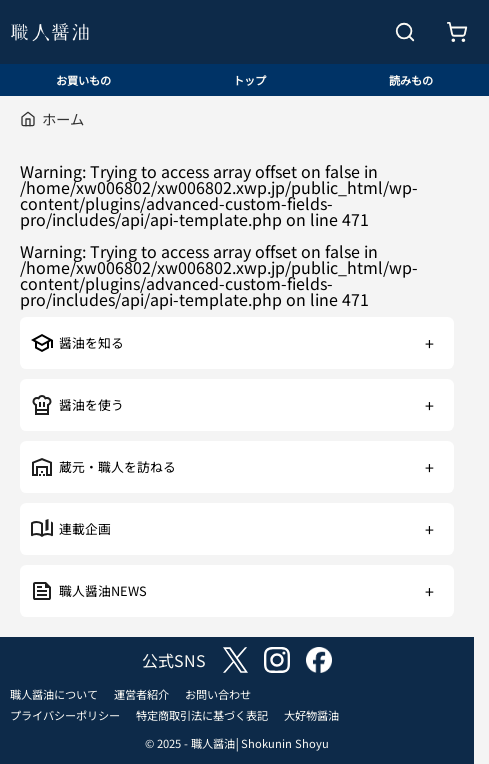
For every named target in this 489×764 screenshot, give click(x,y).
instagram (277, 660)
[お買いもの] (457, 32)
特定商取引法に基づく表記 (202, 715)
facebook (319, 660)
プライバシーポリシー (65, 715)
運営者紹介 (141, 694)
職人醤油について (54, 694)
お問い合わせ (218, 694)
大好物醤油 (311, 715)
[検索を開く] (405, 32)
